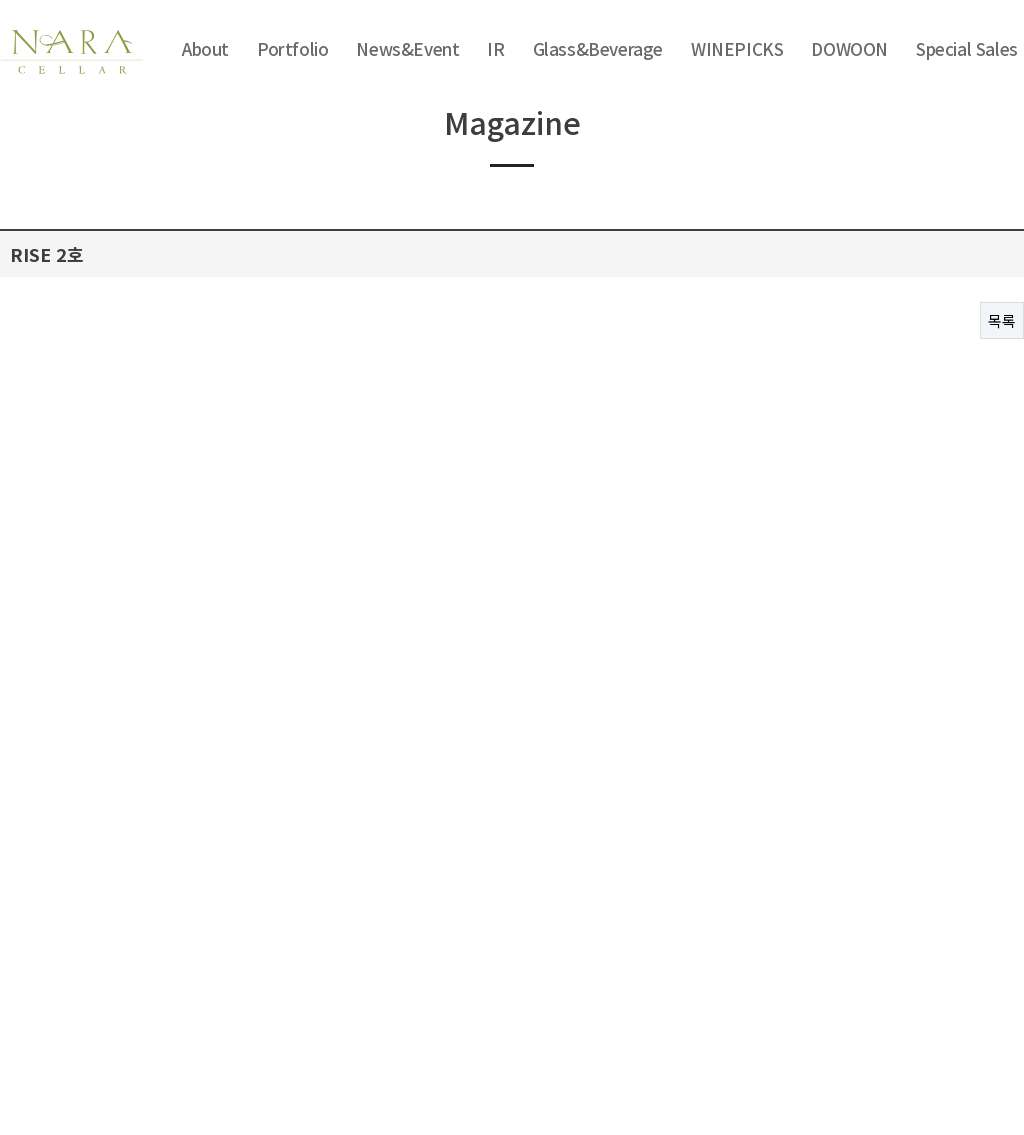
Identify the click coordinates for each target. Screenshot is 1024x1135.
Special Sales (967, 48)
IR (495, 48)
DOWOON (849, 48)
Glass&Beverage (598, 48)
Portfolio (292, 48)
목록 (1002, 320)
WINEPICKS (737, 48)
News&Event (407, 48)
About (205, 48)
